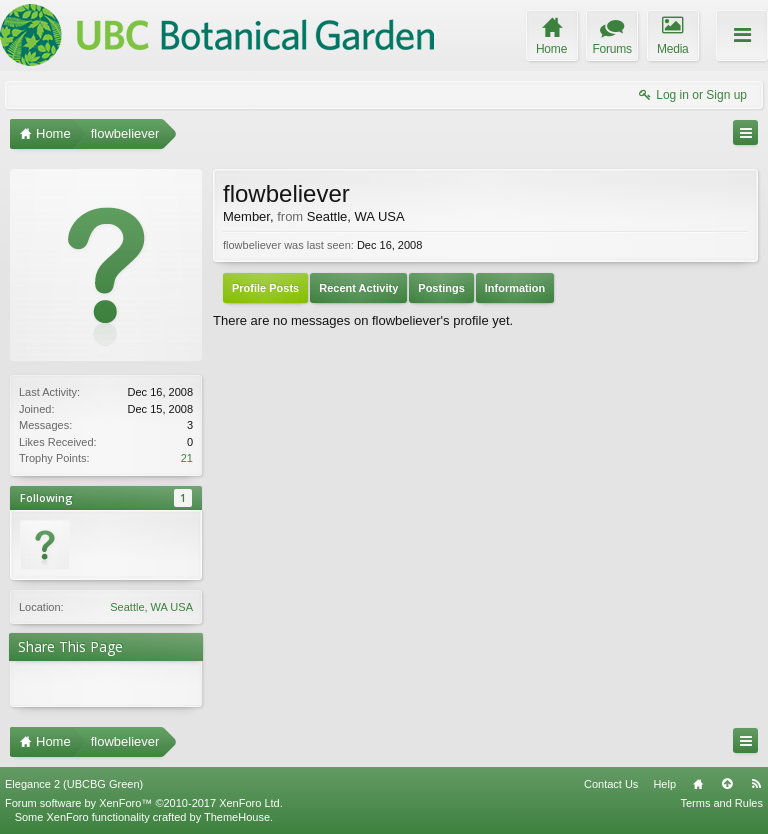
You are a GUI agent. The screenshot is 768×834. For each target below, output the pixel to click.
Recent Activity (358, 288)
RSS (756, 784)
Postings (441, 288)
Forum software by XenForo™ (144, 803)
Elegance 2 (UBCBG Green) (74, 784)
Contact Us (611, 784)
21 (187, 458)
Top (727, 784)
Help (664, 784)
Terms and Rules (721, 803)
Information (515, 288)
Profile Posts (265, 288)
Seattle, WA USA (151, 607)
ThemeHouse (237, 817)
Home (698, 784)
